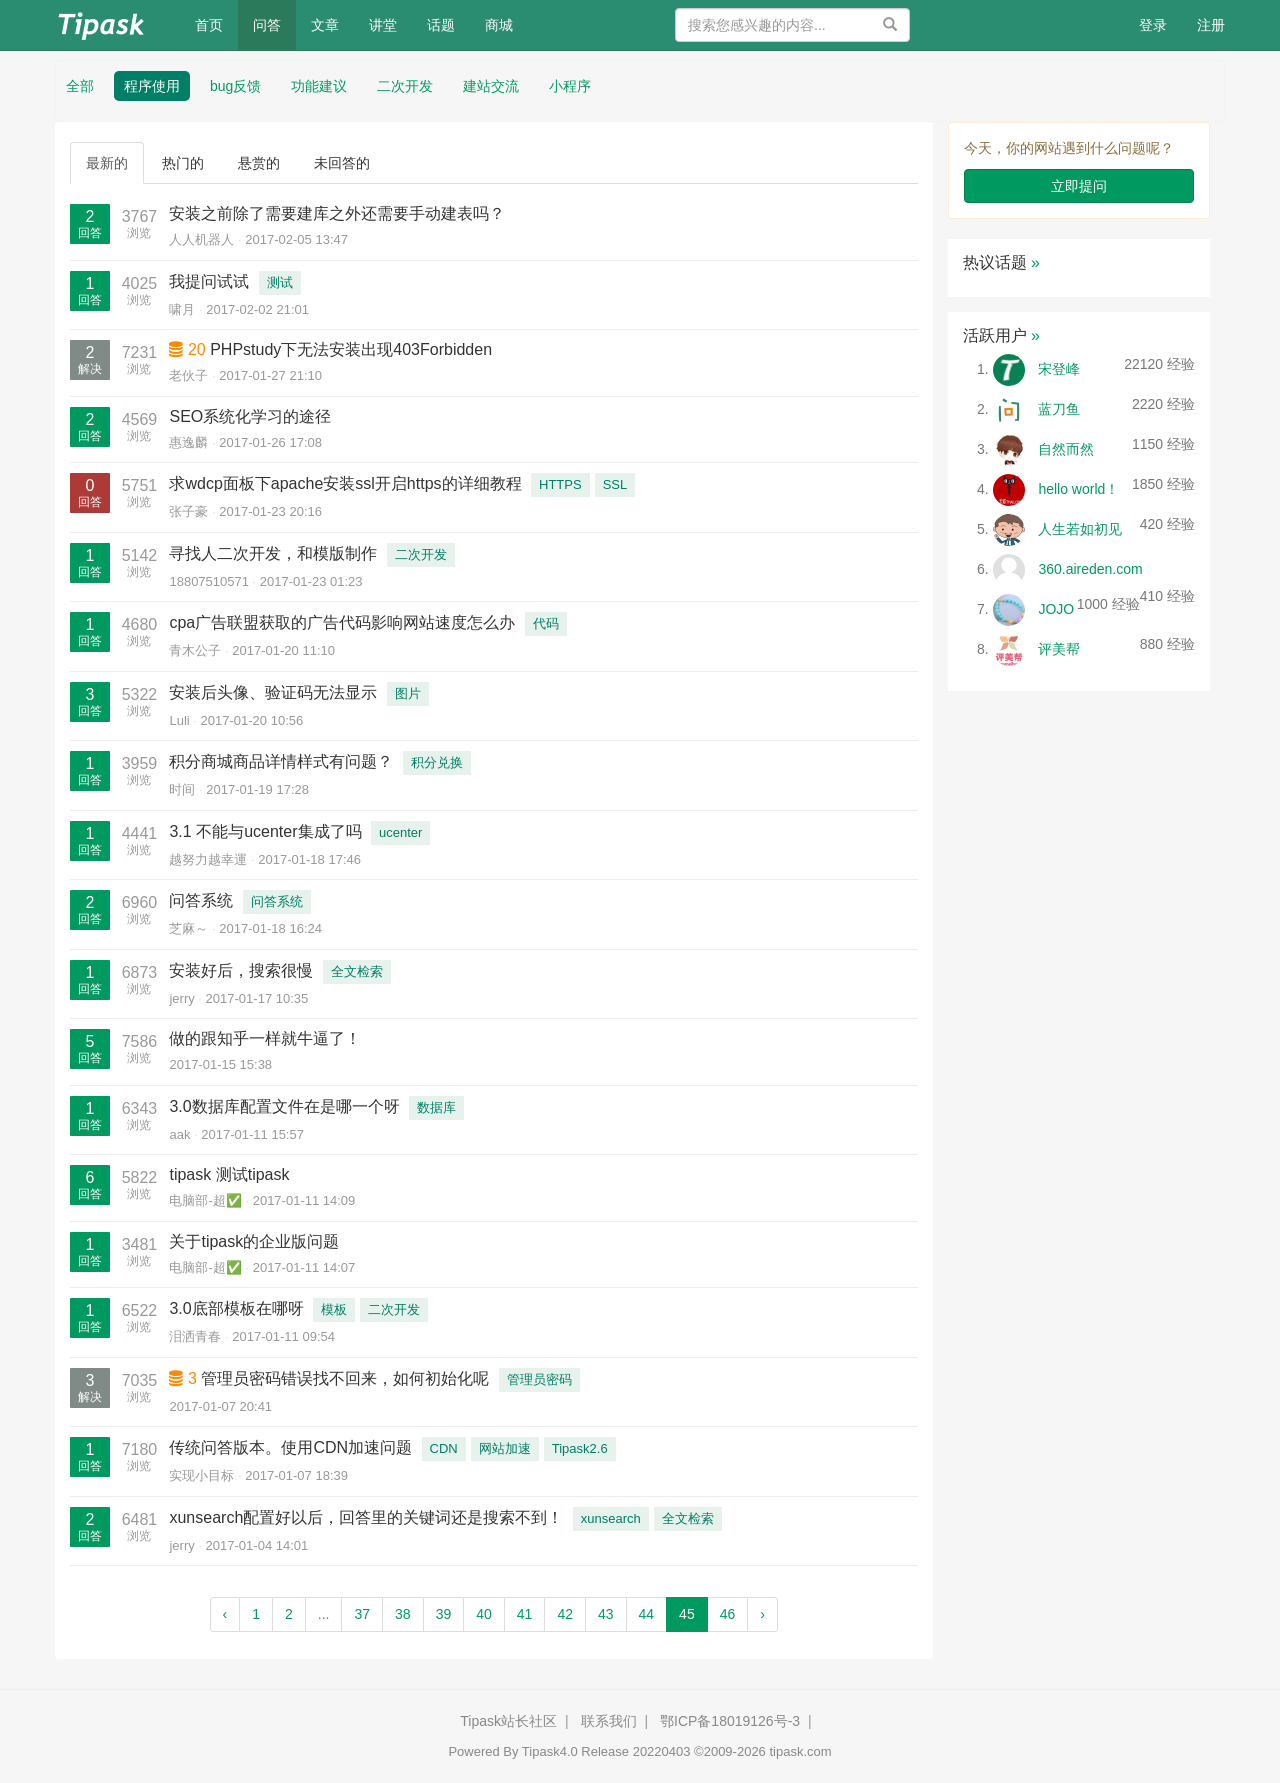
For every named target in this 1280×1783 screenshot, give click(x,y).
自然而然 (1066, 449)
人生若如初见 (1080, 529)
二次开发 (405, 86)
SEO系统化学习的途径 (250, 416)
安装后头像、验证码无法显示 (273, 692)
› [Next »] (762, 1614)
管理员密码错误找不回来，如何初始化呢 (345, 1378)
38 (403, 1614)
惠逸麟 (188, 442)
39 (444, 1614)
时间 (182, 789)
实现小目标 (201, 1475)
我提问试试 (209, 281)
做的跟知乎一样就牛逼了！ (265, 1038)
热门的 (183, 163)
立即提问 (1079, 186)
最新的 (107, 163)
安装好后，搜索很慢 (241, 970)
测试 (280, 282)
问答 (267, 25)
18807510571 (209, 581)
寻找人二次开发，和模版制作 (273, 553)
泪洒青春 (195, 1336)
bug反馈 (235, 86)
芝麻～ (188, 928)
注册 (1211, 25)
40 (484, 1614)
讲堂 (383, 25)
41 (525, 1614)
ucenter (400, 832)
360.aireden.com (1090, 569)
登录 (1153, 25)
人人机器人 (201, 239)
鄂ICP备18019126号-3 (730, 1721)
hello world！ (1078, 489)
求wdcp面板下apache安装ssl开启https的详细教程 (345, 483)
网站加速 (505, 1448)
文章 (325, 25)
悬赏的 (259, 163)
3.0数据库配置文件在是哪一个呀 (284, 1106)
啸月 (182, 309)
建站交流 (491, 86)
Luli (179, 720)
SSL (615, 484)
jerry (181, 998)
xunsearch (611, 1518)
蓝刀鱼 (1059, 409)
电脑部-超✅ (205, 1200)
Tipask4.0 (550, 1751)
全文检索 (357, 971)
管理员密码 (539, 1379)
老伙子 (188, 375)
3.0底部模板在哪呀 (236, 1308)
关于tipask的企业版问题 (254, 1241)
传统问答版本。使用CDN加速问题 (290, 1447)
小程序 (570, 86)
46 (728, 1614)
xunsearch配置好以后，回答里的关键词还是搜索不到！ (366, 1517)
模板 (334, 1309)
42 (565, 1614)
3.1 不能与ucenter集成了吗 (265, 831)
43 (606, 1614)
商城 (499, 25)
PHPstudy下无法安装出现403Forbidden (351, 349)
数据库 (436, 1107)
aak (179, 1134)
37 (362, 1614)
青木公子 (195, 650)
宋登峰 (1059, 369)
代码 (546, 623)
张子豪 (188, 511)
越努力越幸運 (208, 859)
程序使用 (152, 86)
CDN (444, 1448)
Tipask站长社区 (508, 1721)
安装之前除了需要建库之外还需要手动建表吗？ (337, 213)
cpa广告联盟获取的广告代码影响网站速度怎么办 (342, 622)
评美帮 (1059, 649)
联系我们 (609, 1721)
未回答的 (342, 163)
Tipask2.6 (580, 1448)
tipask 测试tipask (229, 1174)
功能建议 (319, 86)
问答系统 (201, 900)
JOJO (1056, 609)
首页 (216, 23)
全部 (80, 86)
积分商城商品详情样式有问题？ (281, 761)
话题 (441, 25)
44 (647, 1614)
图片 (408, 693)
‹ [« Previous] (225, 1614)
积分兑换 (437, 762)
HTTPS (560, 484)
